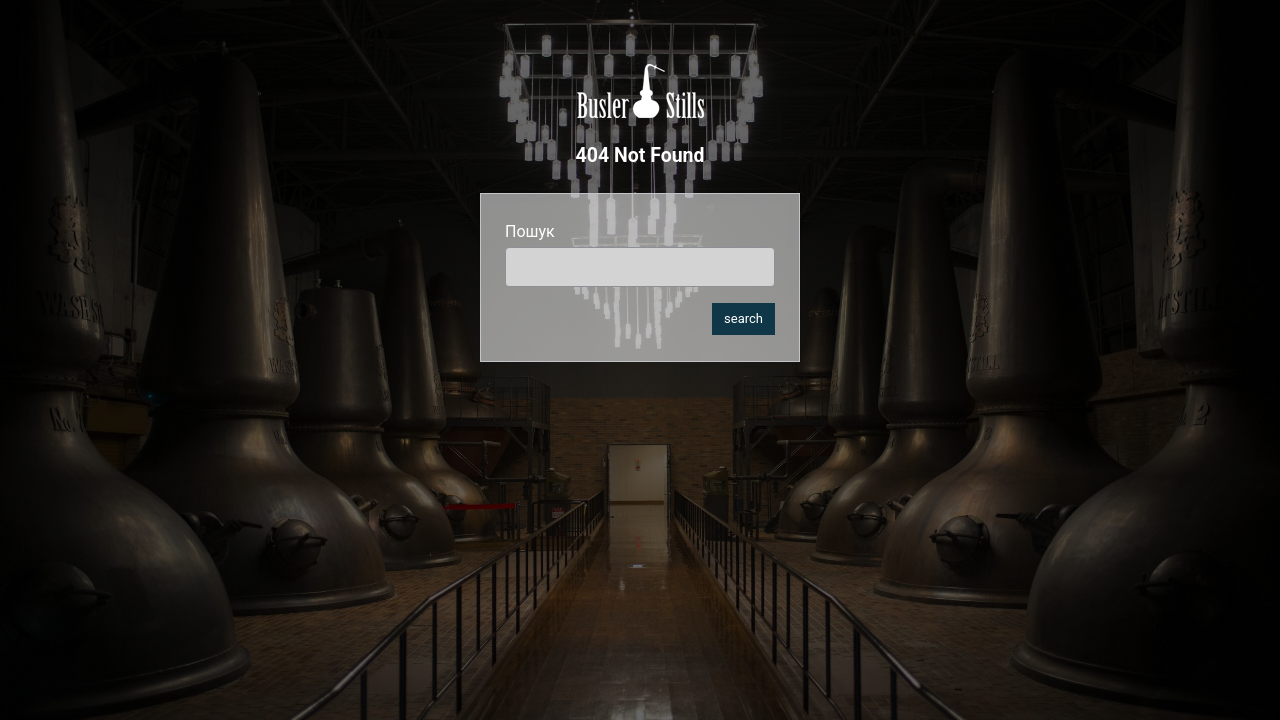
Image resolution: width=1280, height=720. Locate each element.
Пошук (530, 231)
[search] (640, 267)
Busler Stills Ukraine (640, 91)
